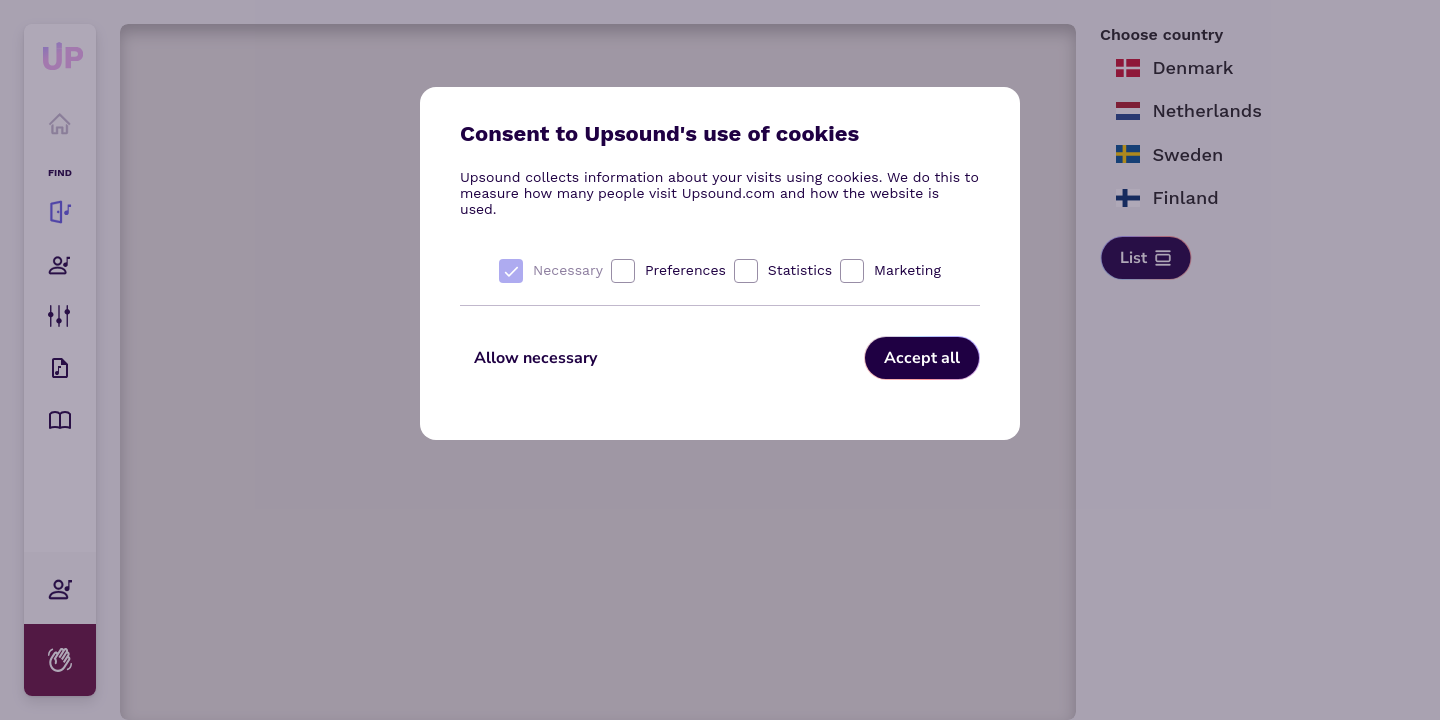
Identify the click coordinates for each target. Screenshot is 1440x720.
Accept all (922, 358)
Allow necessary (535, 358)
